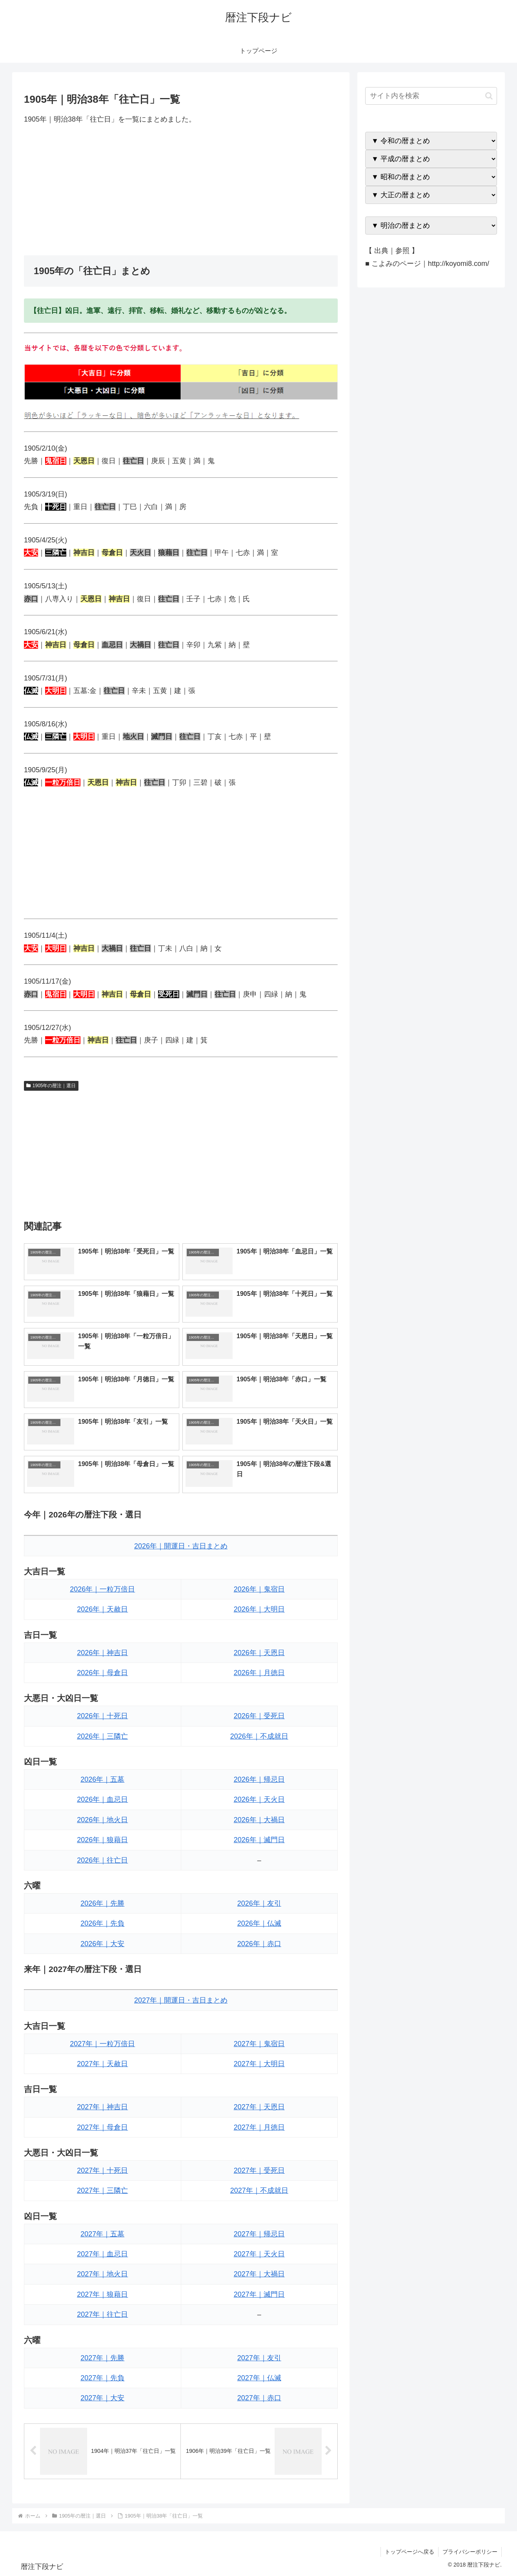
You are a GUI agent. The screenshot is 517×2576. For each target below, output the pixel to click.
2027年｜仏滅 (259, 2378)
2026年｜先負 (102, 1923)
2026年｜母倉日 (102, 1673)
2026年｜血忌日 (102, 1799)
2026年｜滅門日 (259, 1840)
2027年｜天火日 (259, 2254)
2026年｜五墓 (102, 1779)
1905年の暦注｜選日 (51, 1085)
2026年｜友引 (259, 1903)
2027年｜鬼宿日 (259, 2044)
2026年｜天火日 (259, 1799)
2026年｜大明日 (259, 1609)
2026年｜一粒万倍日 (102, 1589)
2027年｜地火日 (102, 2274)
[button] (489, 95)
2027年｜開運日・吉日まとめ (181, 2000)
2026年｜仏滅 (259, 1923)
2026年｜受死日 (259, 1716)
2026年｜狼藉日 (102, 1840)
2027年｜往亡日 (102, 2314)
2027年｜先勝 (102, 2358)
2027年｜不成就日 (259, 2190)
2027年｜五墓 (102, 2234)
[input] (431, 96)
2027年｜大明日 (259, 2064)
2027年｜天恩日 (259, 2107)
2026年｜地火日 (102, 1820)
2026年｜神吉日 (102, 1653)
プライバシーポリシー (469, 2552)
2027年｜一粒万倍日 (102, 2044)
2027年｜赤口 (259, 2398)
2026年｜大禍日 (259, 1820)
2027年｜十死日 (102, 2170)
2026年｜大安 (102, 1944)
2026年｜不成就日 (259, 1736)
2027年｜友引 (259, 2358)
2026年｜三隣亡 (102, 1736)
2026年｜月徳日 (259, 1673)
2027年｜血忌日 (102, 2254)
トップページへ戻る (409, 2552)
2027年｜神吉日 (102, 2107)
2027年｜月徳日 (259, 2127)
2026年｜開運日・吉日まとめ (181, 1546)
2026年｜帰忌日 (259, 1779)
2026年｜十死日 (102, 1716)
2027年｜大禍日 (259, 2274)
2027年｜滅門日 (259, 2294)
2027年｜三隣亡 (102, 2190)
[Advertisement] (181, 190)
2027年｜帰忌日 (259, 2234)
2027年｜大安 (102, 2398)
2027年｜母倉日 (102, 2127)
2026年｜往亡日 (102, 1860)
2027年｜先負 (102, 2378)
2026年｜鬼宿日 (259, 1589)
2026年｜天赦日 (102, 1609)
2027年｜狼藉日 (102, 2294)
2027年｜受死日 (259, 2170)
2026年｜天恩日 (259, 1653)
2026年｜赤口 (259, 1944)
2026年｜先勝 (102, 1903)
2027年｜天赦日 (102, 2064)
